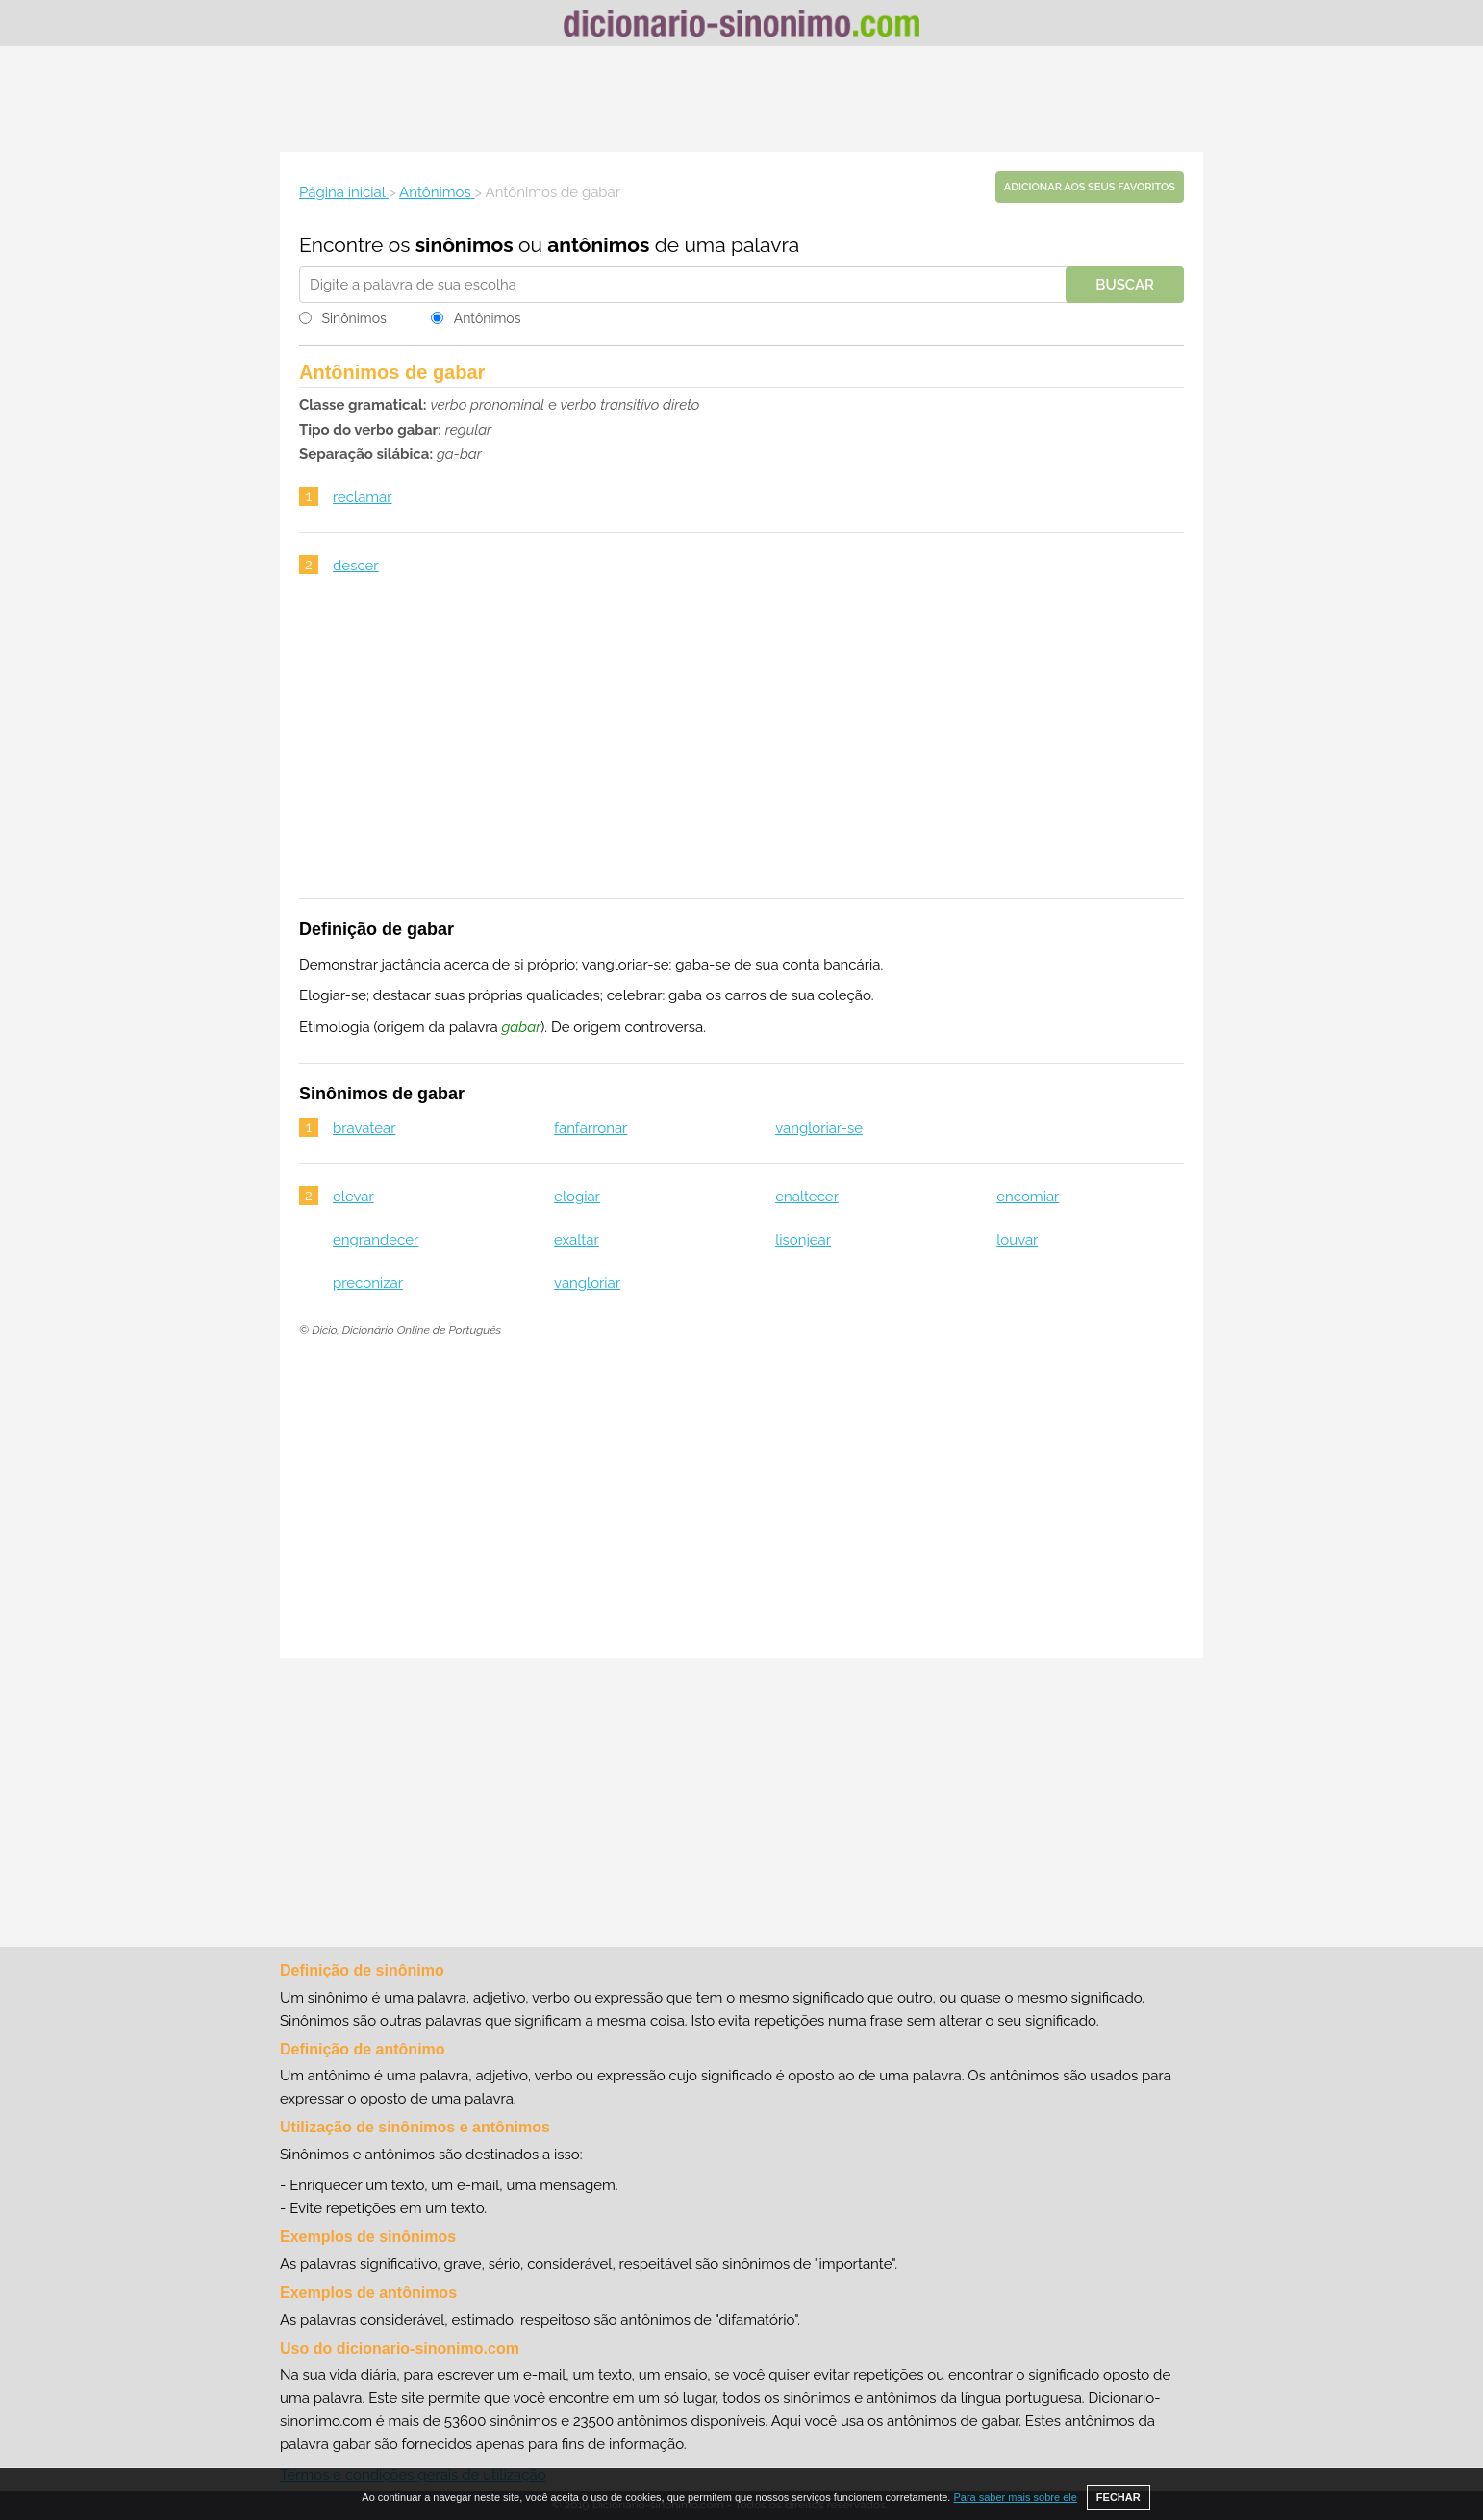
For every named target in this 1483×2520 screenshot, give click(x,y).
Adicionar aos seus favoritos (1089, 187)
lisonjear (803, 1239)
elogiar (577, 1196)
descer (356, 565)
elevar (353, 1196)
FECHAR (1118, 2497)
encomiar (1027, 1196)
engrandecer (375, 1239)
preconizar (368, 1283)
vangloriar (587, 1283)
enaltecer (807, 1196)
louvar (1017, 1239)
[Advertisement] (741, 99)
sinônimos (464, 245)
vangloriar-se (819, 1128)
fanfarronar (590, 1128)
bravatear (364, 1128)
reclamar (362, 497)
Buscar (1124, 284)
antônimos (598, 245)
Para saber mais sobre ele (1014, 2497)
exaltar (576, 1239)
